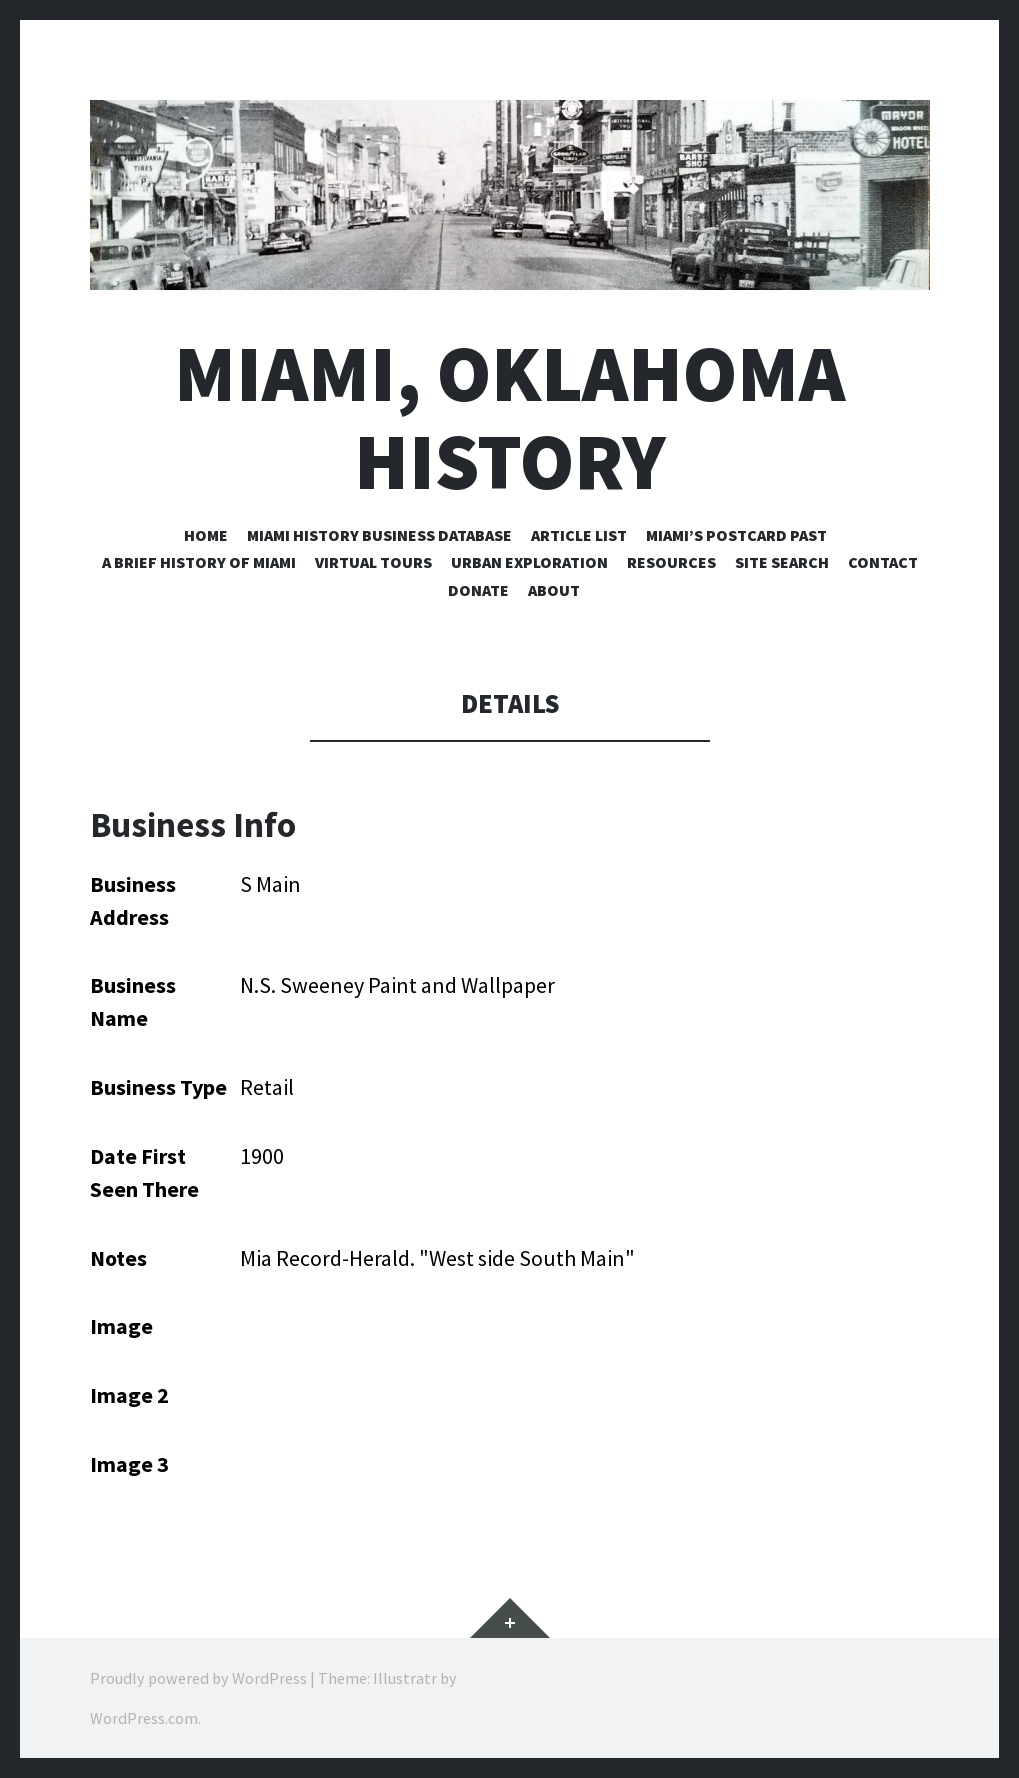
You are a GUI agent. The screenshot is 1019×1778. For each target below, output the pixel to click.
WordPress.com (144, 1718)
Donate (478, 590)
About (554, 590)
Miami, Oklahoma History (509, 417)
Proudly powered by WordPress (198, 1678)
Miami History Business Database (379, 535)
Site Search (782, 562)
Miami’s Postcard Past (736, 535)
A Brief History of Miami (199, 562)
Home (206, 535)
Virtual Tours (373, 562)
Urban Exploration (529, 562)
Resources (671, 562)
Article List (579, 535)
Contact (883, 562)
